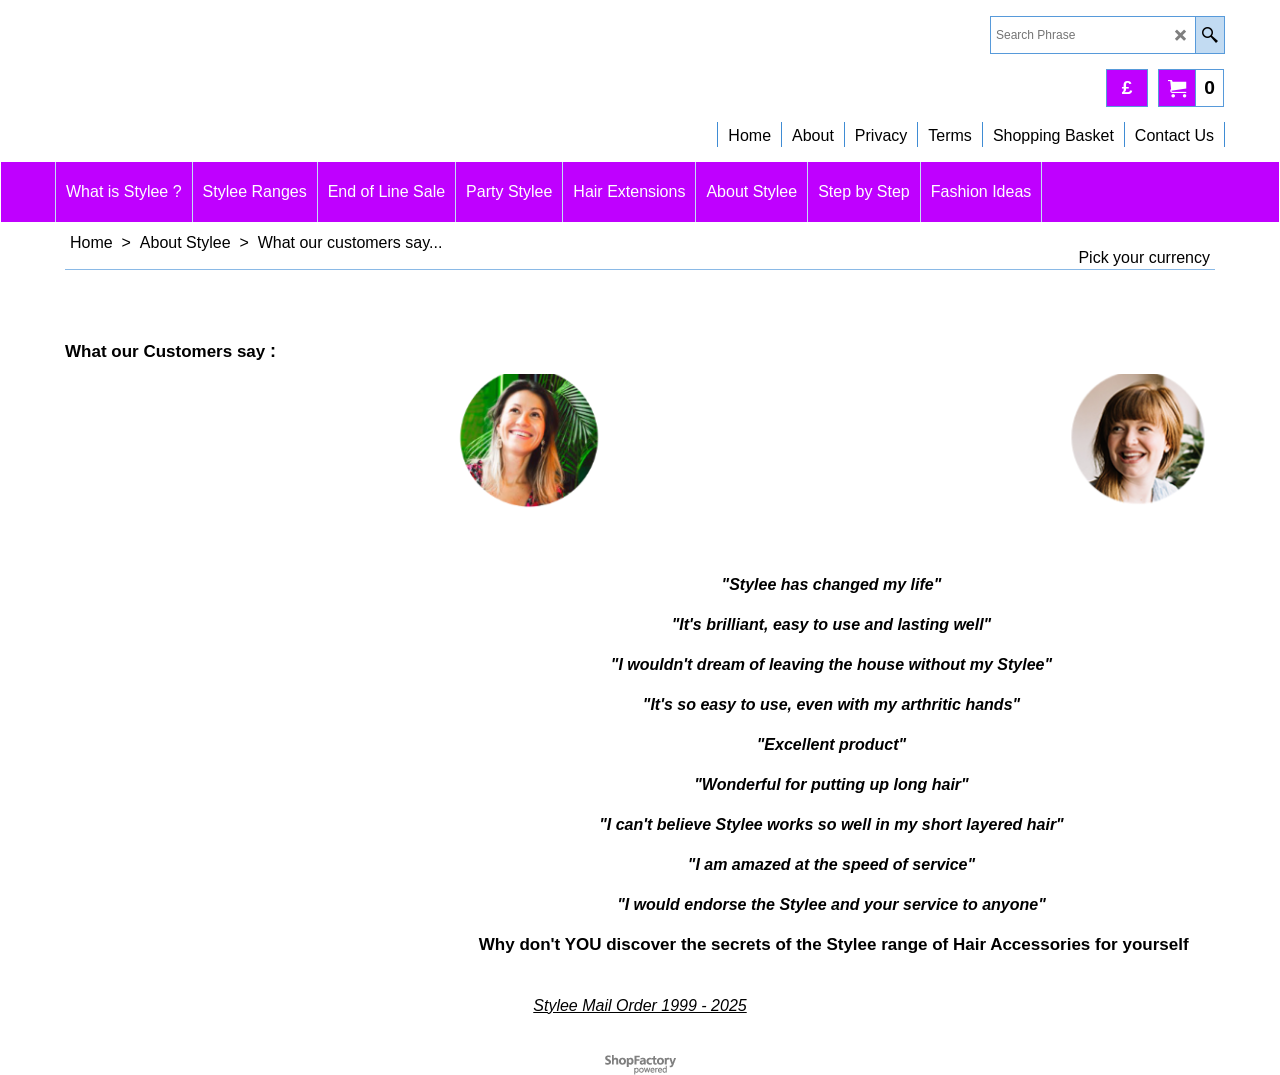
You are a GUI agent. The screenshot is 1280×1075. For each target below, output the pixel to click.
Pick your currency (1144, 257)
